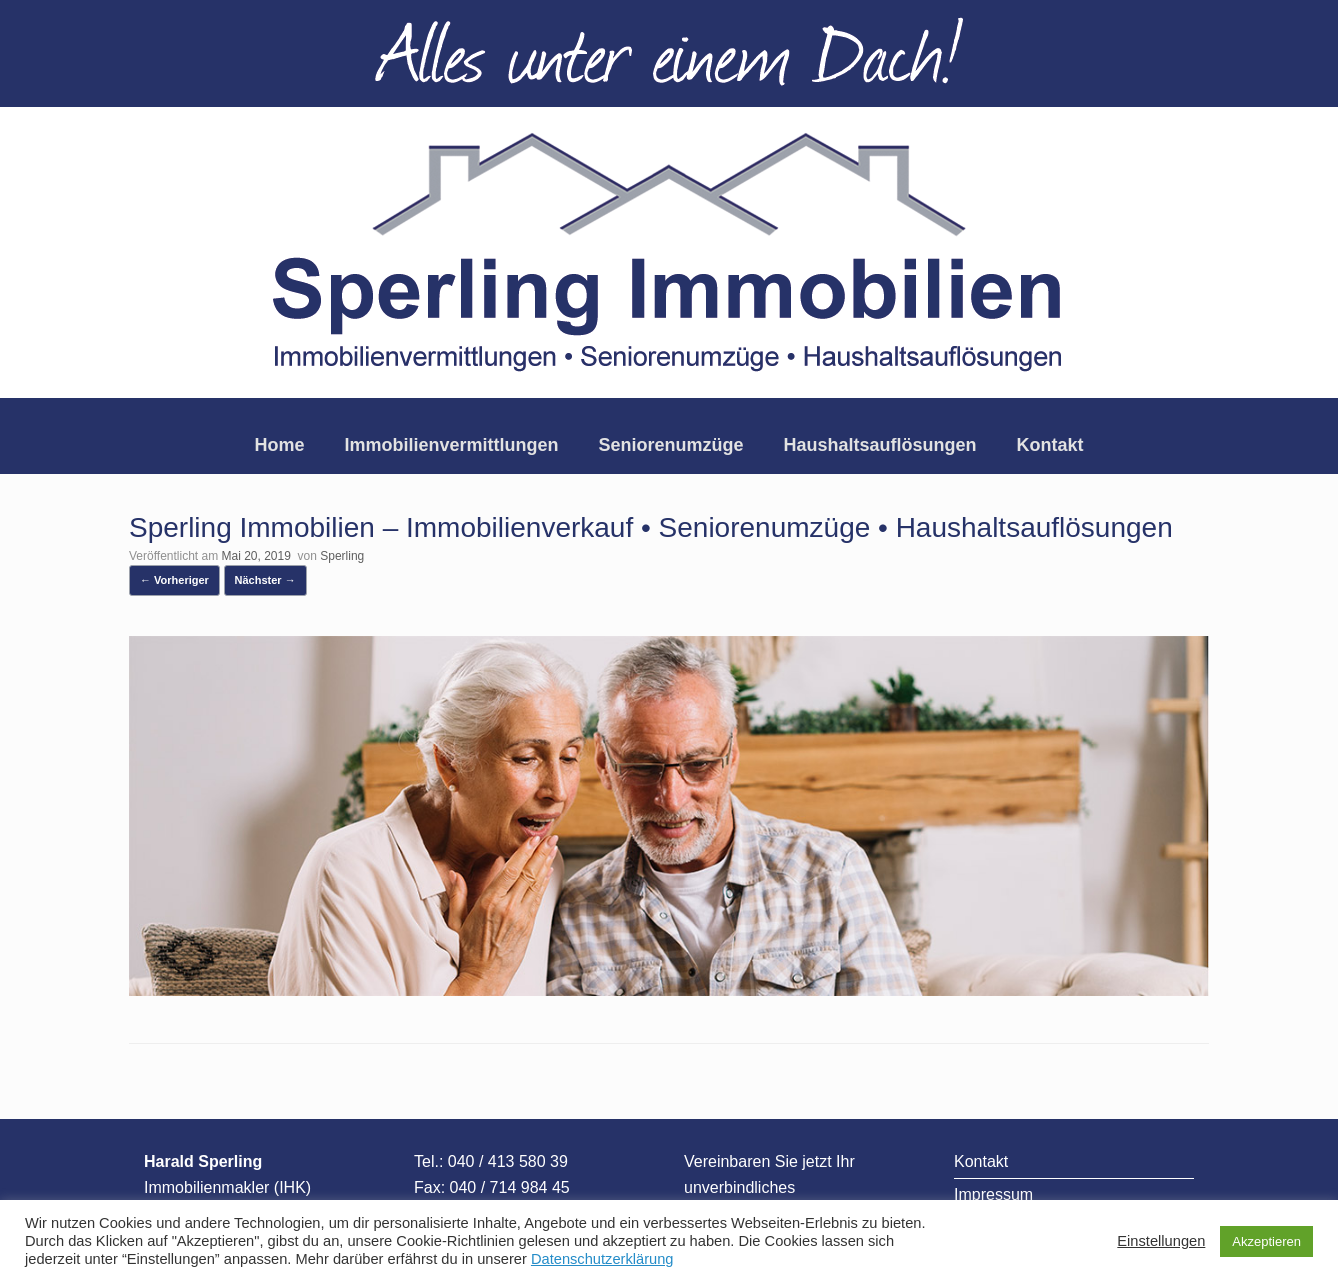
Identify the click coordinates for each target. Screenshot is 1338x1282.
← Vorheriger (174, 580)
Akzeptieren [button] (1266, 1241)
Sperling (342, 556)
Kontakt (1050, 445)
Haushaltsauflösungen (880, 445)
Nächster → (265, 580)
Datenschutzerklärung (602, 1259)
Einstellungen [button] (1161, 1241)
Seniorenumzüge (670, 445)
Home (279, 445)
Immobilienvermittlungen (451, 445)
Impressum (993, 1194)
